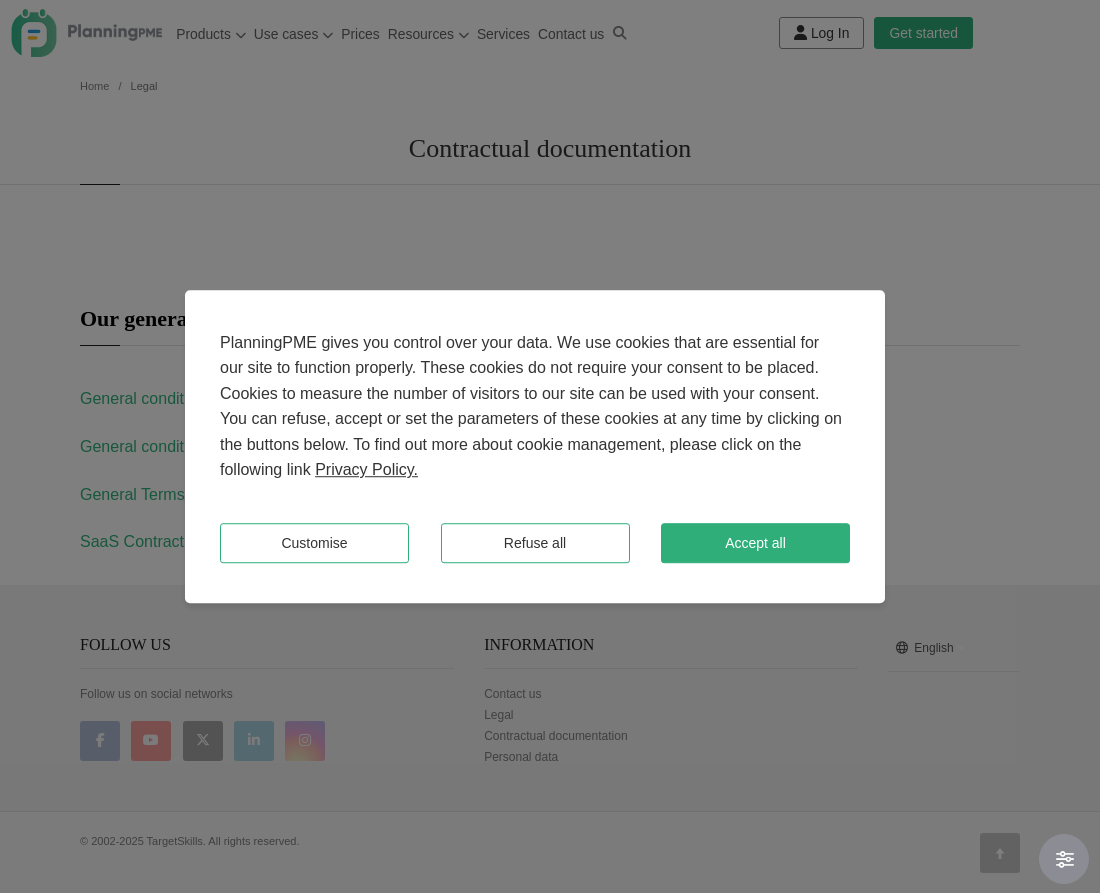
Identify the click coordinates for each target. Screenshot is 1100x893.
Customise (314, 543)
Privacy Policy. (366, 470)
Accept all (755, 543)
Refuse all (535, 543)
